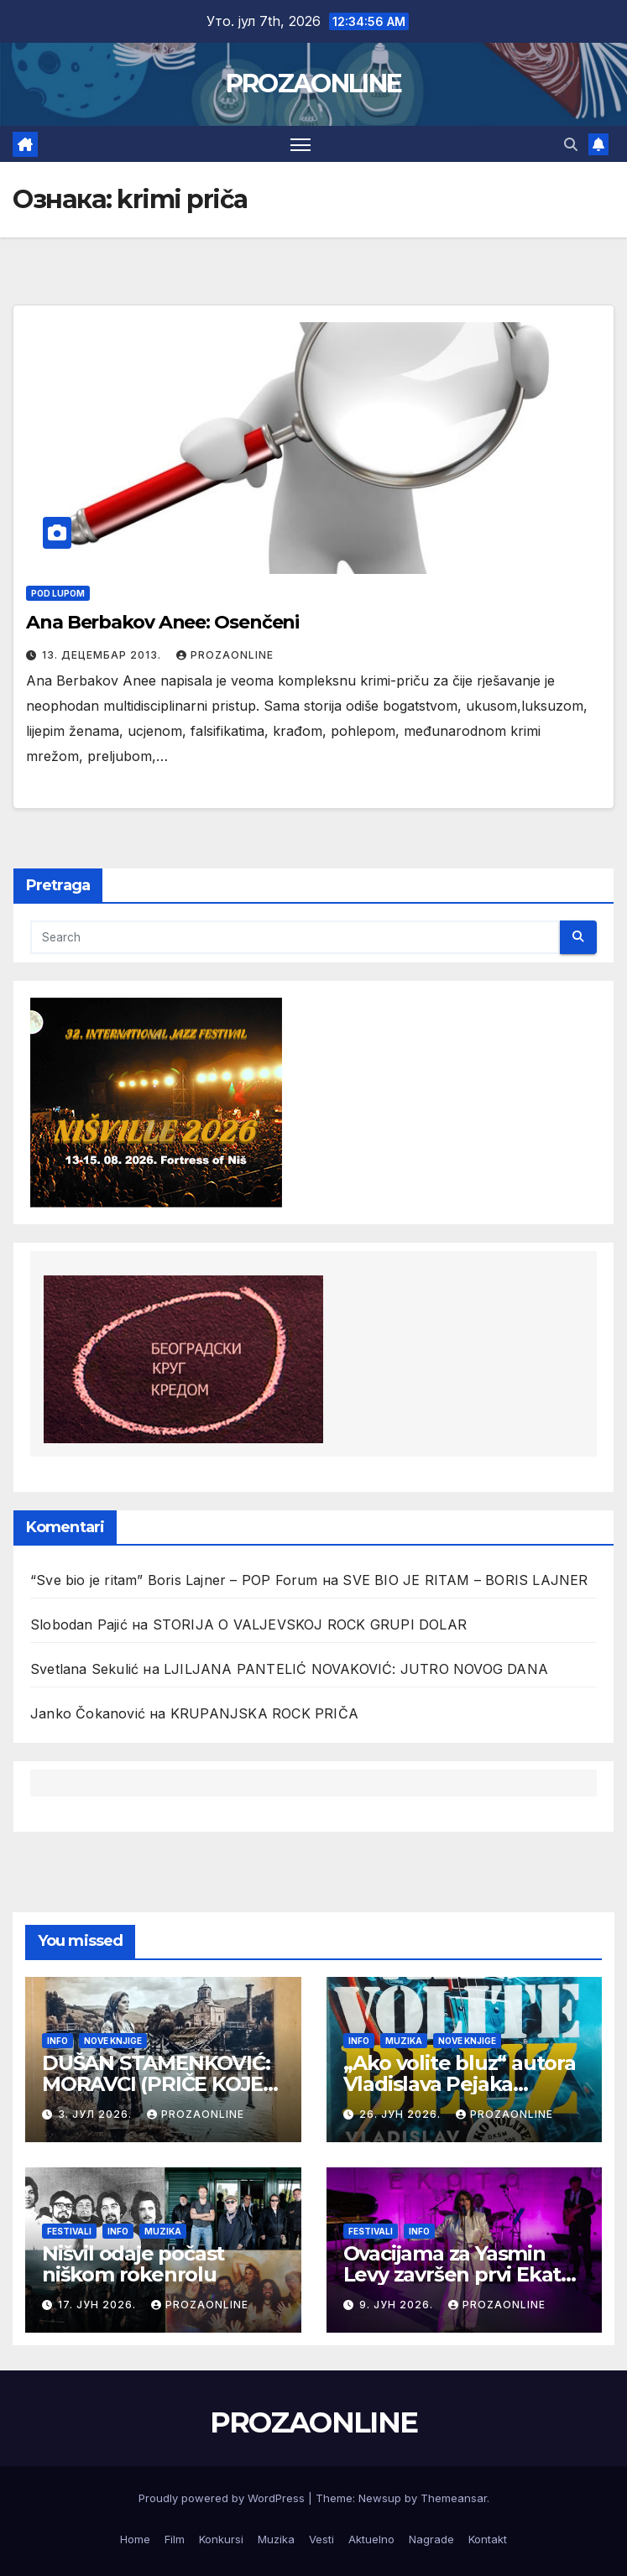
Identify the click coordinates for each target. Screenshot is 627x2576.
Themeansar (454, 2498)
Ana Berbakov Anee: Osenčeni (162, 622)
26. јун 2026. (401, 2114)
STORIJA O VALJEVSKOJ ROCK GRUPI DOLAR (310, 1624)
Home (135, 2539)
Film (175, 2539)
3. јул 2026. (96, 2114)
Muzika (403, 2041)
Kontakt (487, 2539)
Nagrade (431, 2539)
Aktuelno (371, 2539)
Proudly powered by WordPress (223, 2498)
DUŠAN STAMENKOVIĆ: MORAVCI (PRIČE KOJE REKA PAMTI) (155, 2084)
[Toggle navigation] (300, 144)
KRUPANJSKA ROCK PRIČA (264, 1713)
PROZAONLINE (313, 83)
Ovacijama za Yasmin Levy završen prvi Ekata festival (457, 2274)
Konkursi (221, 2539)
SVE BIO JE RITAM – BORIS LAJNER (465, 1580)
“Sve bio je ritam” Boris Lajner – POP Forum (174, 1580)
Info (57, 2041)
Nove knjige (113, 2041)
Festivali (69, 2231)
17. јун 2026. (98, 2304)
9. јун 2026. (397, 2304)
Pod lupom (58, 593)
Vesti (321, 2539)
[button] (570, 144)
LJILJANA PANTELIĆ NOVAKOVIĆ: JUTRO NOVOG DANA (356, 1669)
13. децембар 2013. (103, 655)
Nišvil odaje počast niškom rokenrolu (133, 2264)
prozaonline (225, 655)
